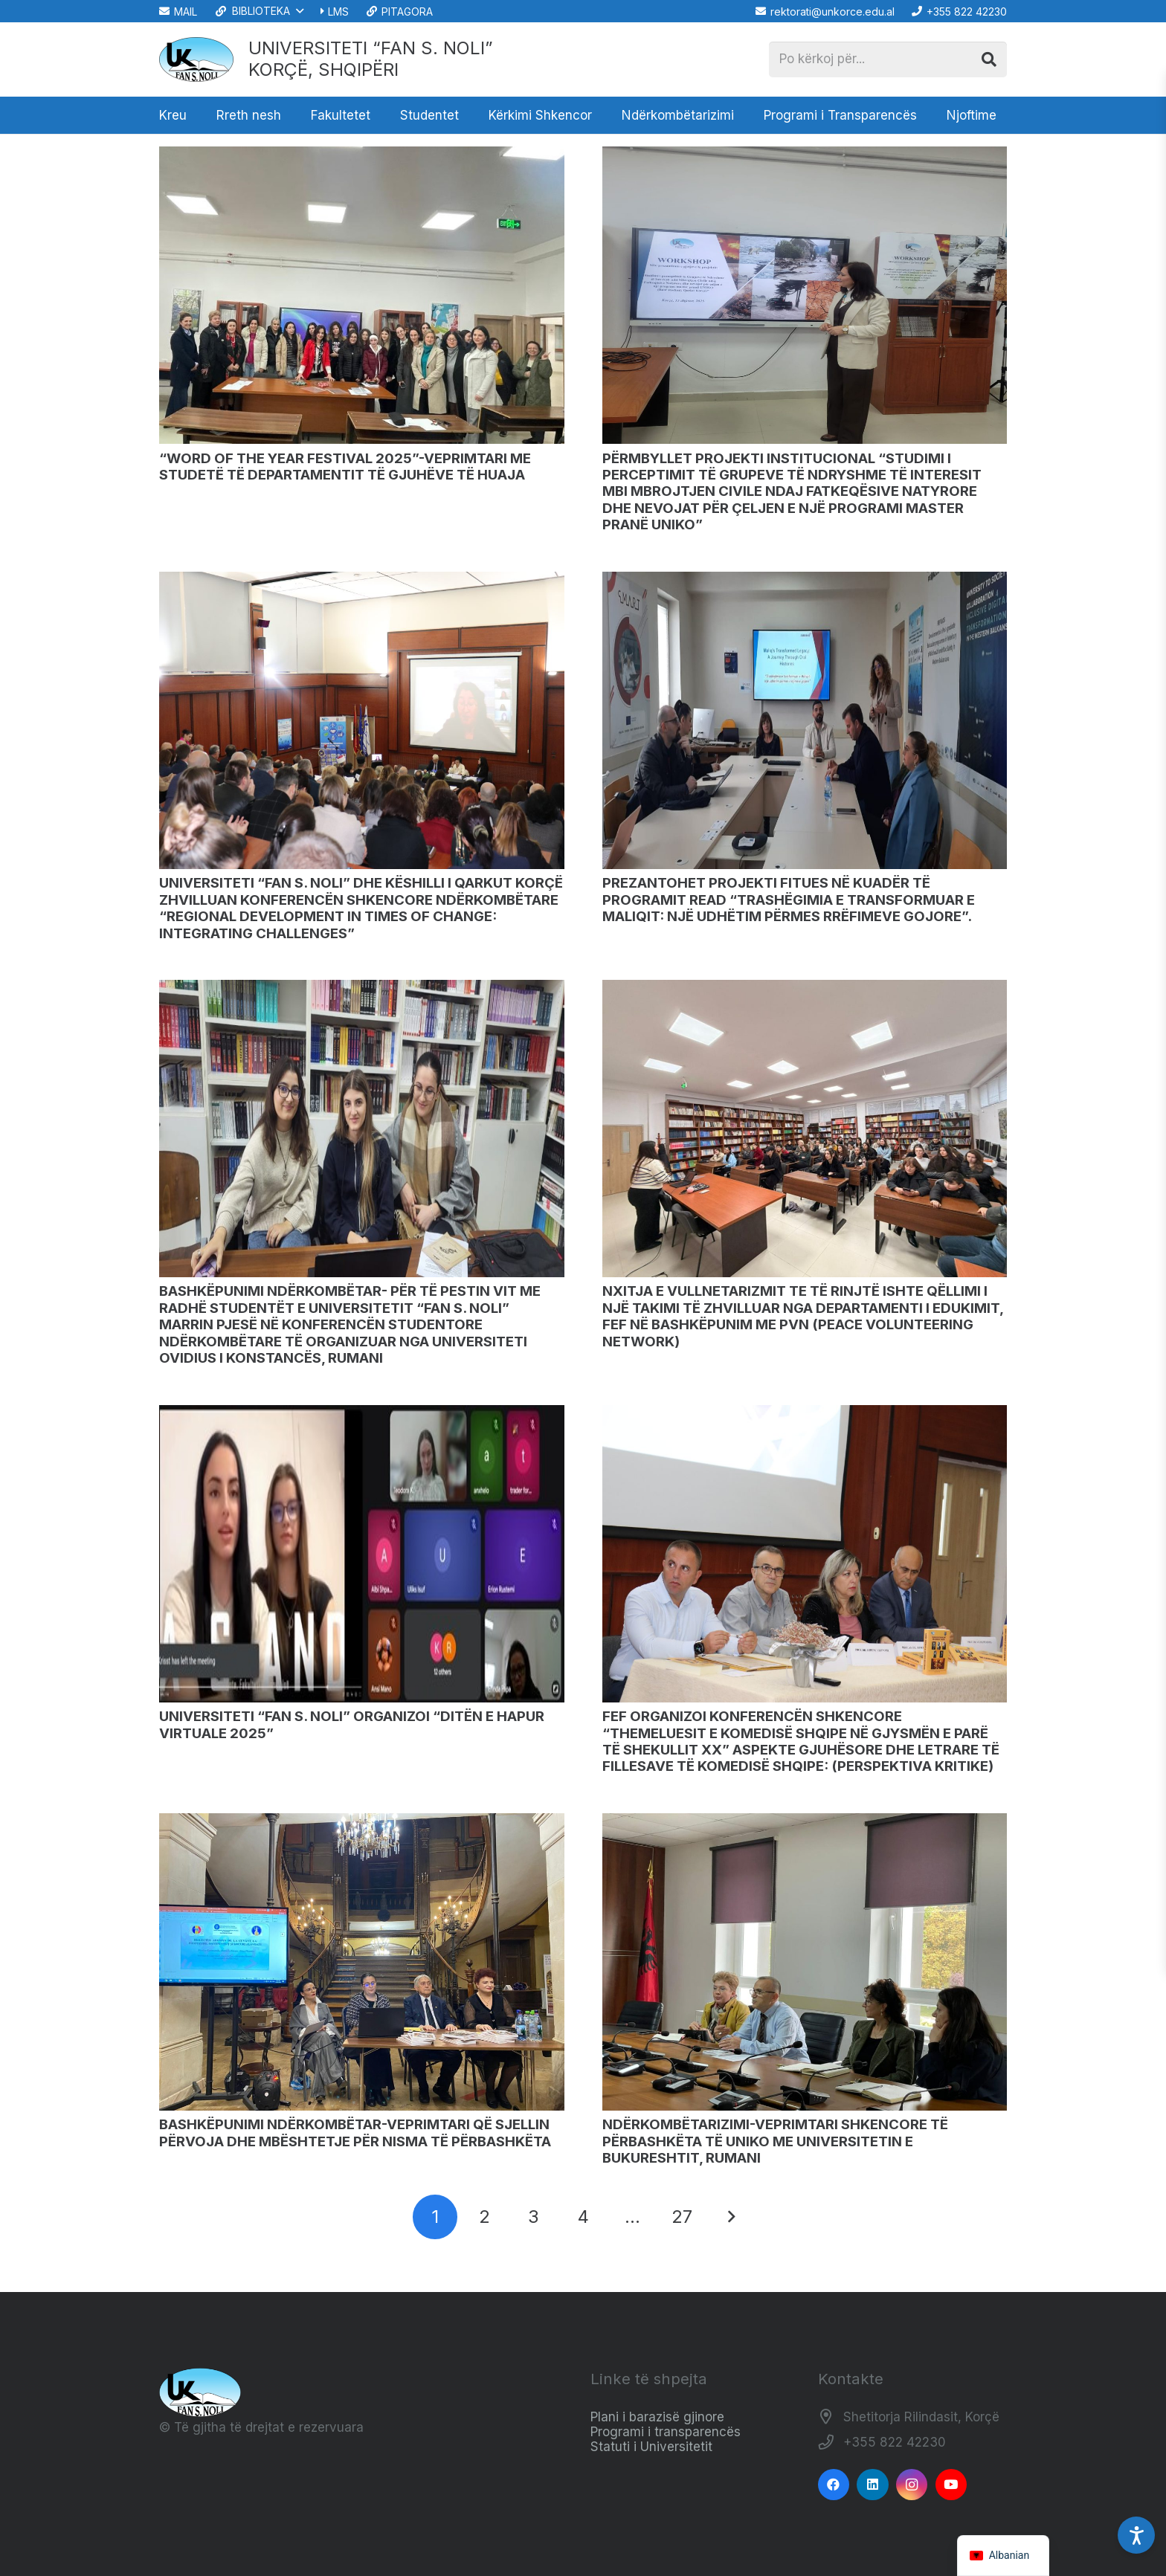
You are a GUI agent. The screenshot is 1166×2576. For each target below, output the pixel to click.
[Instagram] (912, 2485)
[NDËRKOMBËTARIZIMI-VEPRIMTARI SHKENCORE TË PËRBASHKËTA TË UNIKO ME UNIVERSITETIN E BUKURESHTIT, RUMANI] (805, 1820)
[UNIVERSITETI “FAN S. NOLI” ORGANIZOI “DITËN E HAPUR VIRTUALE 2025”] (361, 1412)
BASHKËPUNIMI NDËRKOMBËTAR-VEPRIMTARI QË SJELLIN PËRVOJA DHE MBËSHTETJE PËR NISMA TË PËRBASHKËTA (355, 2132)
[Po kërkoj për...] (888, 59)
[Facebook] (834, 2485)
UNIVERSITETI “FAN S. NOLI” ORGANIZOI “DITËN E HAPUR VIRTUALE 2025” (351, 1724)
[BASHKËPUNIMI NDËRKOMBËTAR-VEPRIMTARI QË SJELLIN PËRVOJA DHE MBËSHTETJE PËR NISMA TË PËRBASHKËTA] (361, 1820)
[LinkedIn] (873, 2485)
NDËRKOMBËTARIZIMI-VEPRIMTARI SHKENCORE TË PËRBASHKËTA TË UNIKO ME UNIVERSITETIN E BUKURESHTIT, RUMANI (775, 2141)
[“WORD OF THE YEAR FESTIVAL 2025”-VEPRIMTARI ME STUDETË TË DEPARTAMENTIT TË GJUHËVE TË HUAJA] (361, 153)
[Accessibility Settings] (1136, 2535)
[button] (258, 11)
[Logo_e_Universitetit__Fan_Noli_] (196, 59)
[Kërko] (989, 59)
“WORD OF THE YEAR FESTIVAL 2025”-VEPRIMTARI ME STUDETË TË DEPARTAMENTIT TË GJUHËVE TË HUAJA (345, 466)
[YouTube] (951, 2485)
